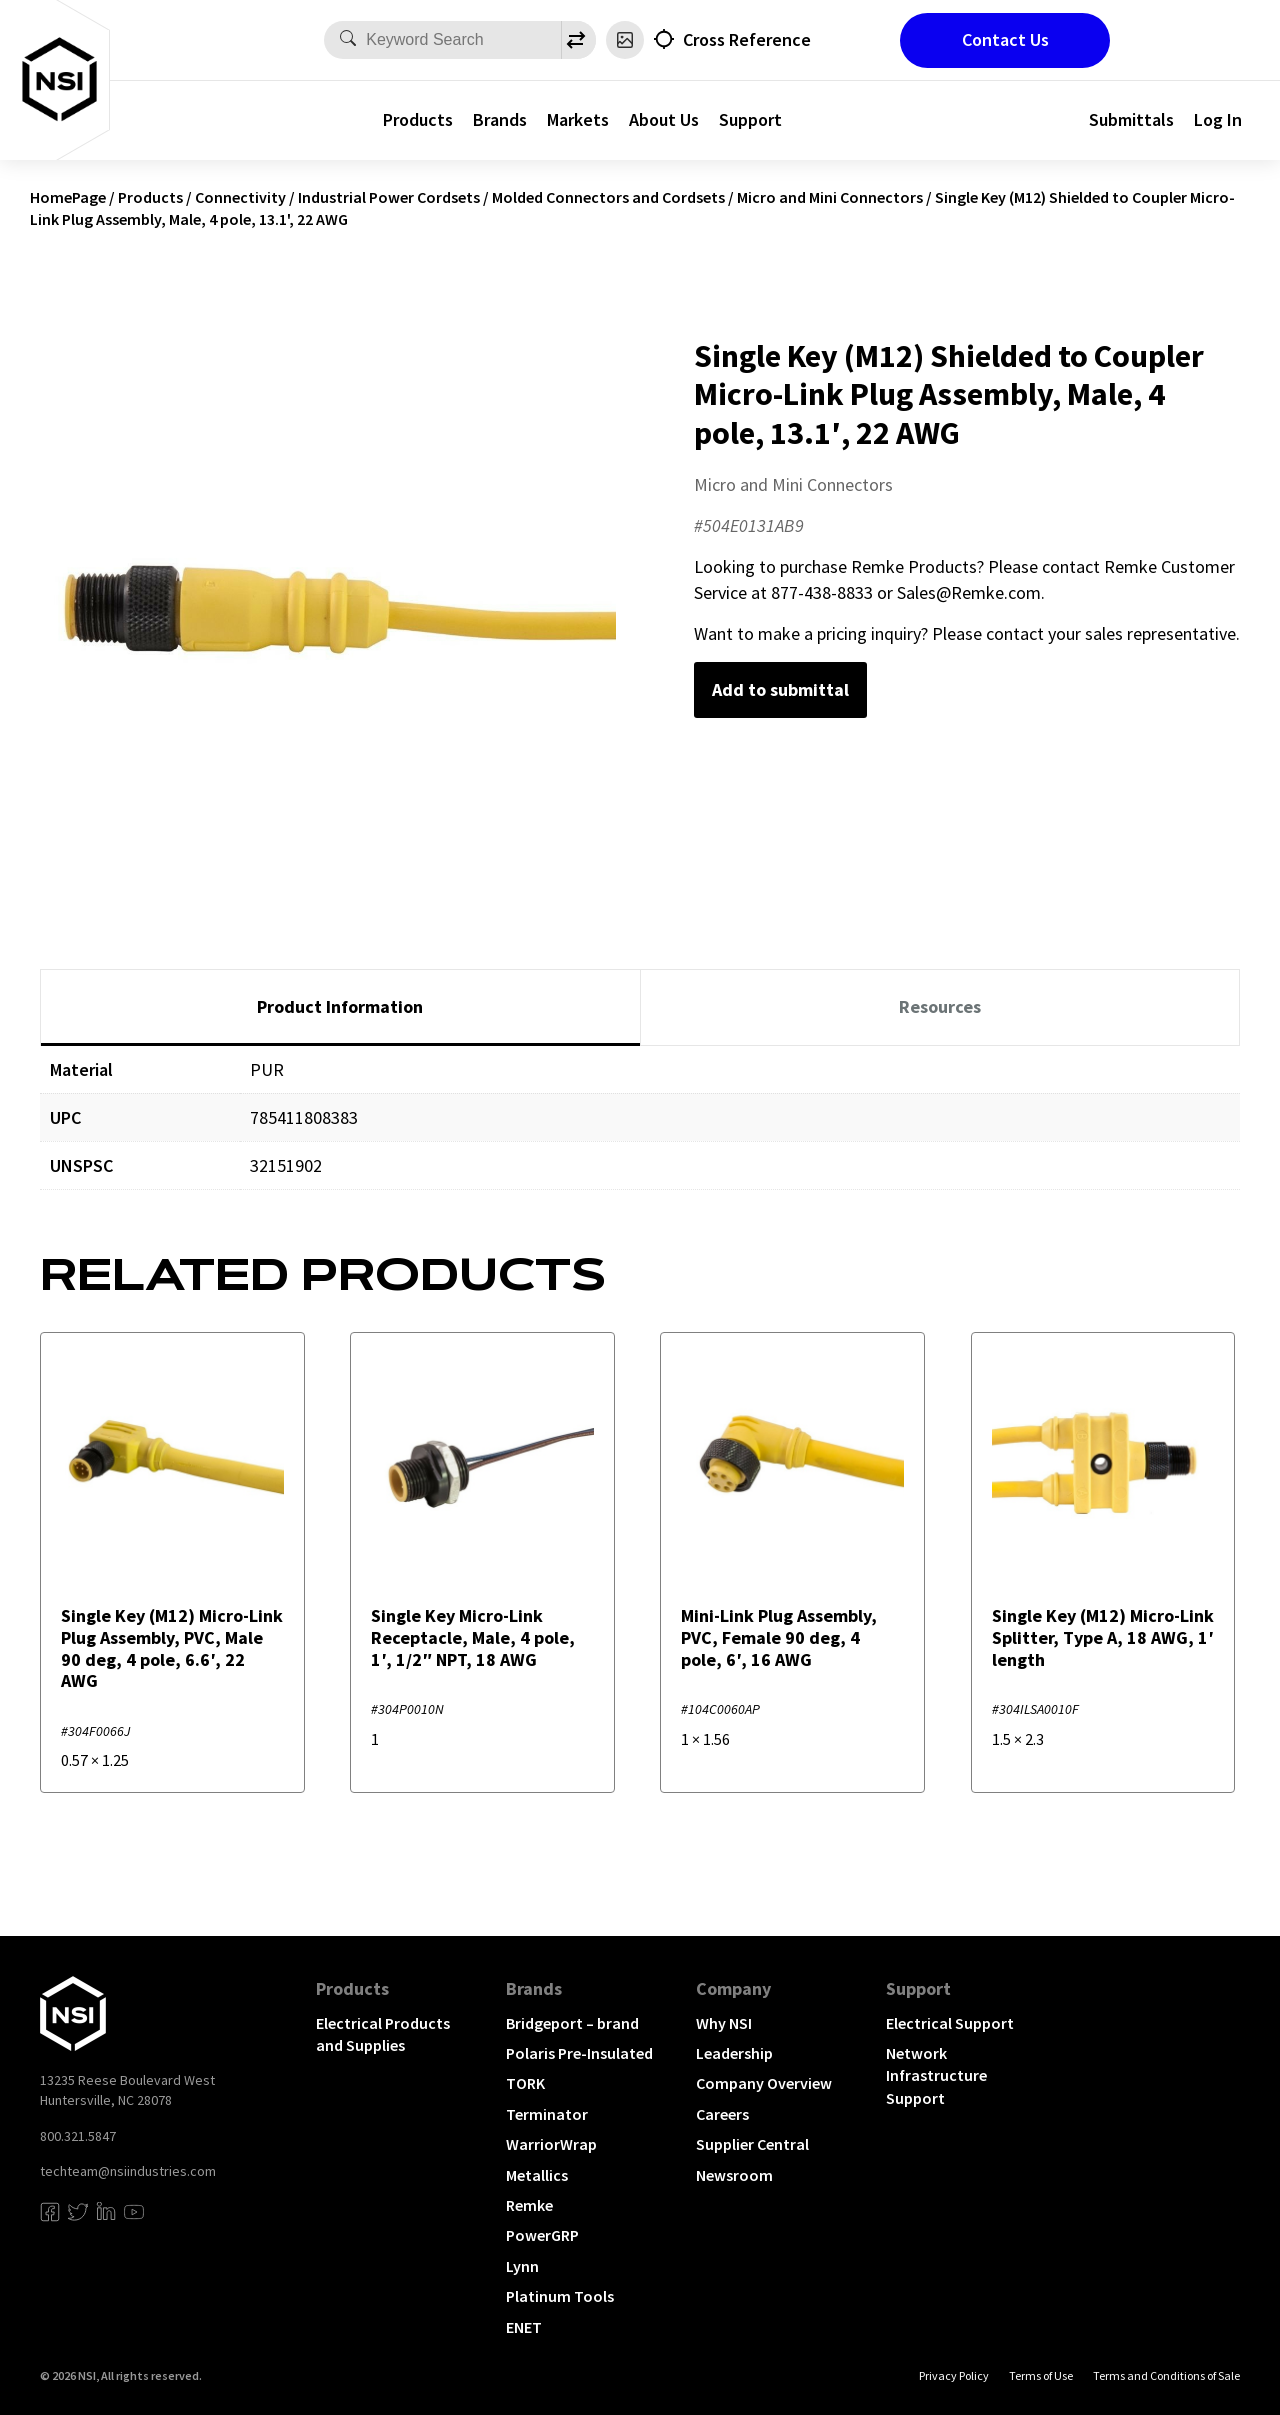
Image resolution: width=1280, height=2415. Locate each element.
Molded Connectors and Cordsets (608, 197)
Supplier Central (752, 2144)
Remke (529, 2205)
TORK (525, 2083)
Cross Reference (747, 39)
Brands (500, 119)
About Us (664, 119)
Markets (578, 119)
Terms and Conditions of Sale (1166, 2375)
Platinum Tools (560, 2296)
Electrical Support (950, 2023)
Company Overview (764, 2083)
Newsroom (734, 2175)
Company (733, 1988)
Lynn (522, 2266)
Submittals (1131, 119)
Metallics (537, 2175)
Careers (722, 2114)
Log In (1218, 119)
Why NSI (724, 2023)
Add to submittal (780, 689)
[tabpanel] (640, 1132)
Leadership (734, 2053)
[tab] (340, 1008)
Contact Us (1005, 39)
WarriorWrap (551, 2144)
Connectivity (240, 197)
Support (750, 119)
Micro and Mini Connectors (830, 197)
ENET (524, 2327)
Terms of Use (1041, 2375)
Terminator (547, 2114)
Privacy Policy (954, 2375)
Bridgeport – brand (572, 2023)
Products (418, 119)
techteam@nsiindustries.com (128, 2171)
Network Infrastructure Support (936, 2075)
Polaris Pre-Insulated (579, 2053)
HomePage (68, 197)
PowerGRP (542, 2235)
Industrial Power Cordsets (389, 197)
